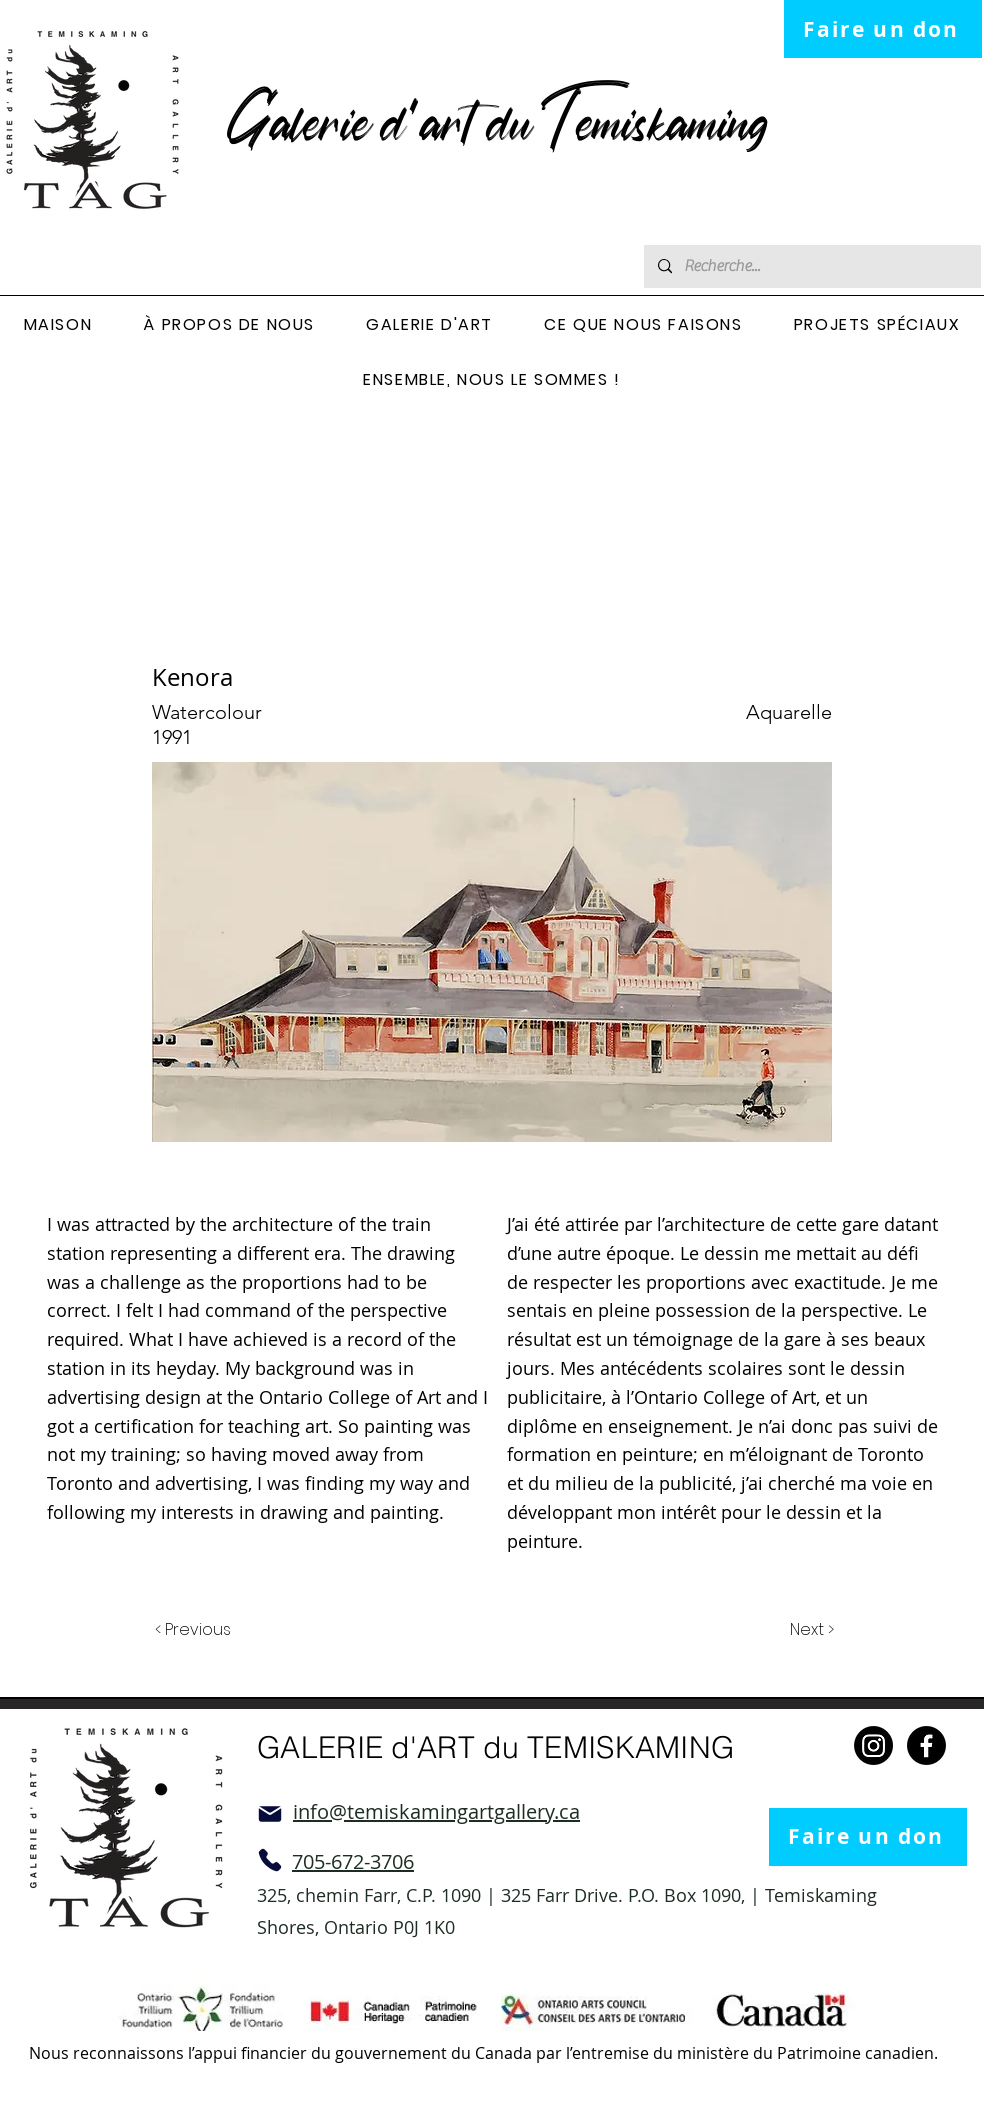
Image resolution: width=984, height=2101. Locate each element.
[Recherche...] (811, 266)
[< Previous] (196, 1631)
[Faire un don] (883, 29)
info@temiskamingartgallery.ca (436, 1811)
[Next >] (810, 1631)
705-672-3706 (353, 1861)
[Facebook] (926, 1745)
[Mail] (270, 1814)
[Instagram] (873, 1745)
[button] (229, 325)
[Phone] (270, 1860)
